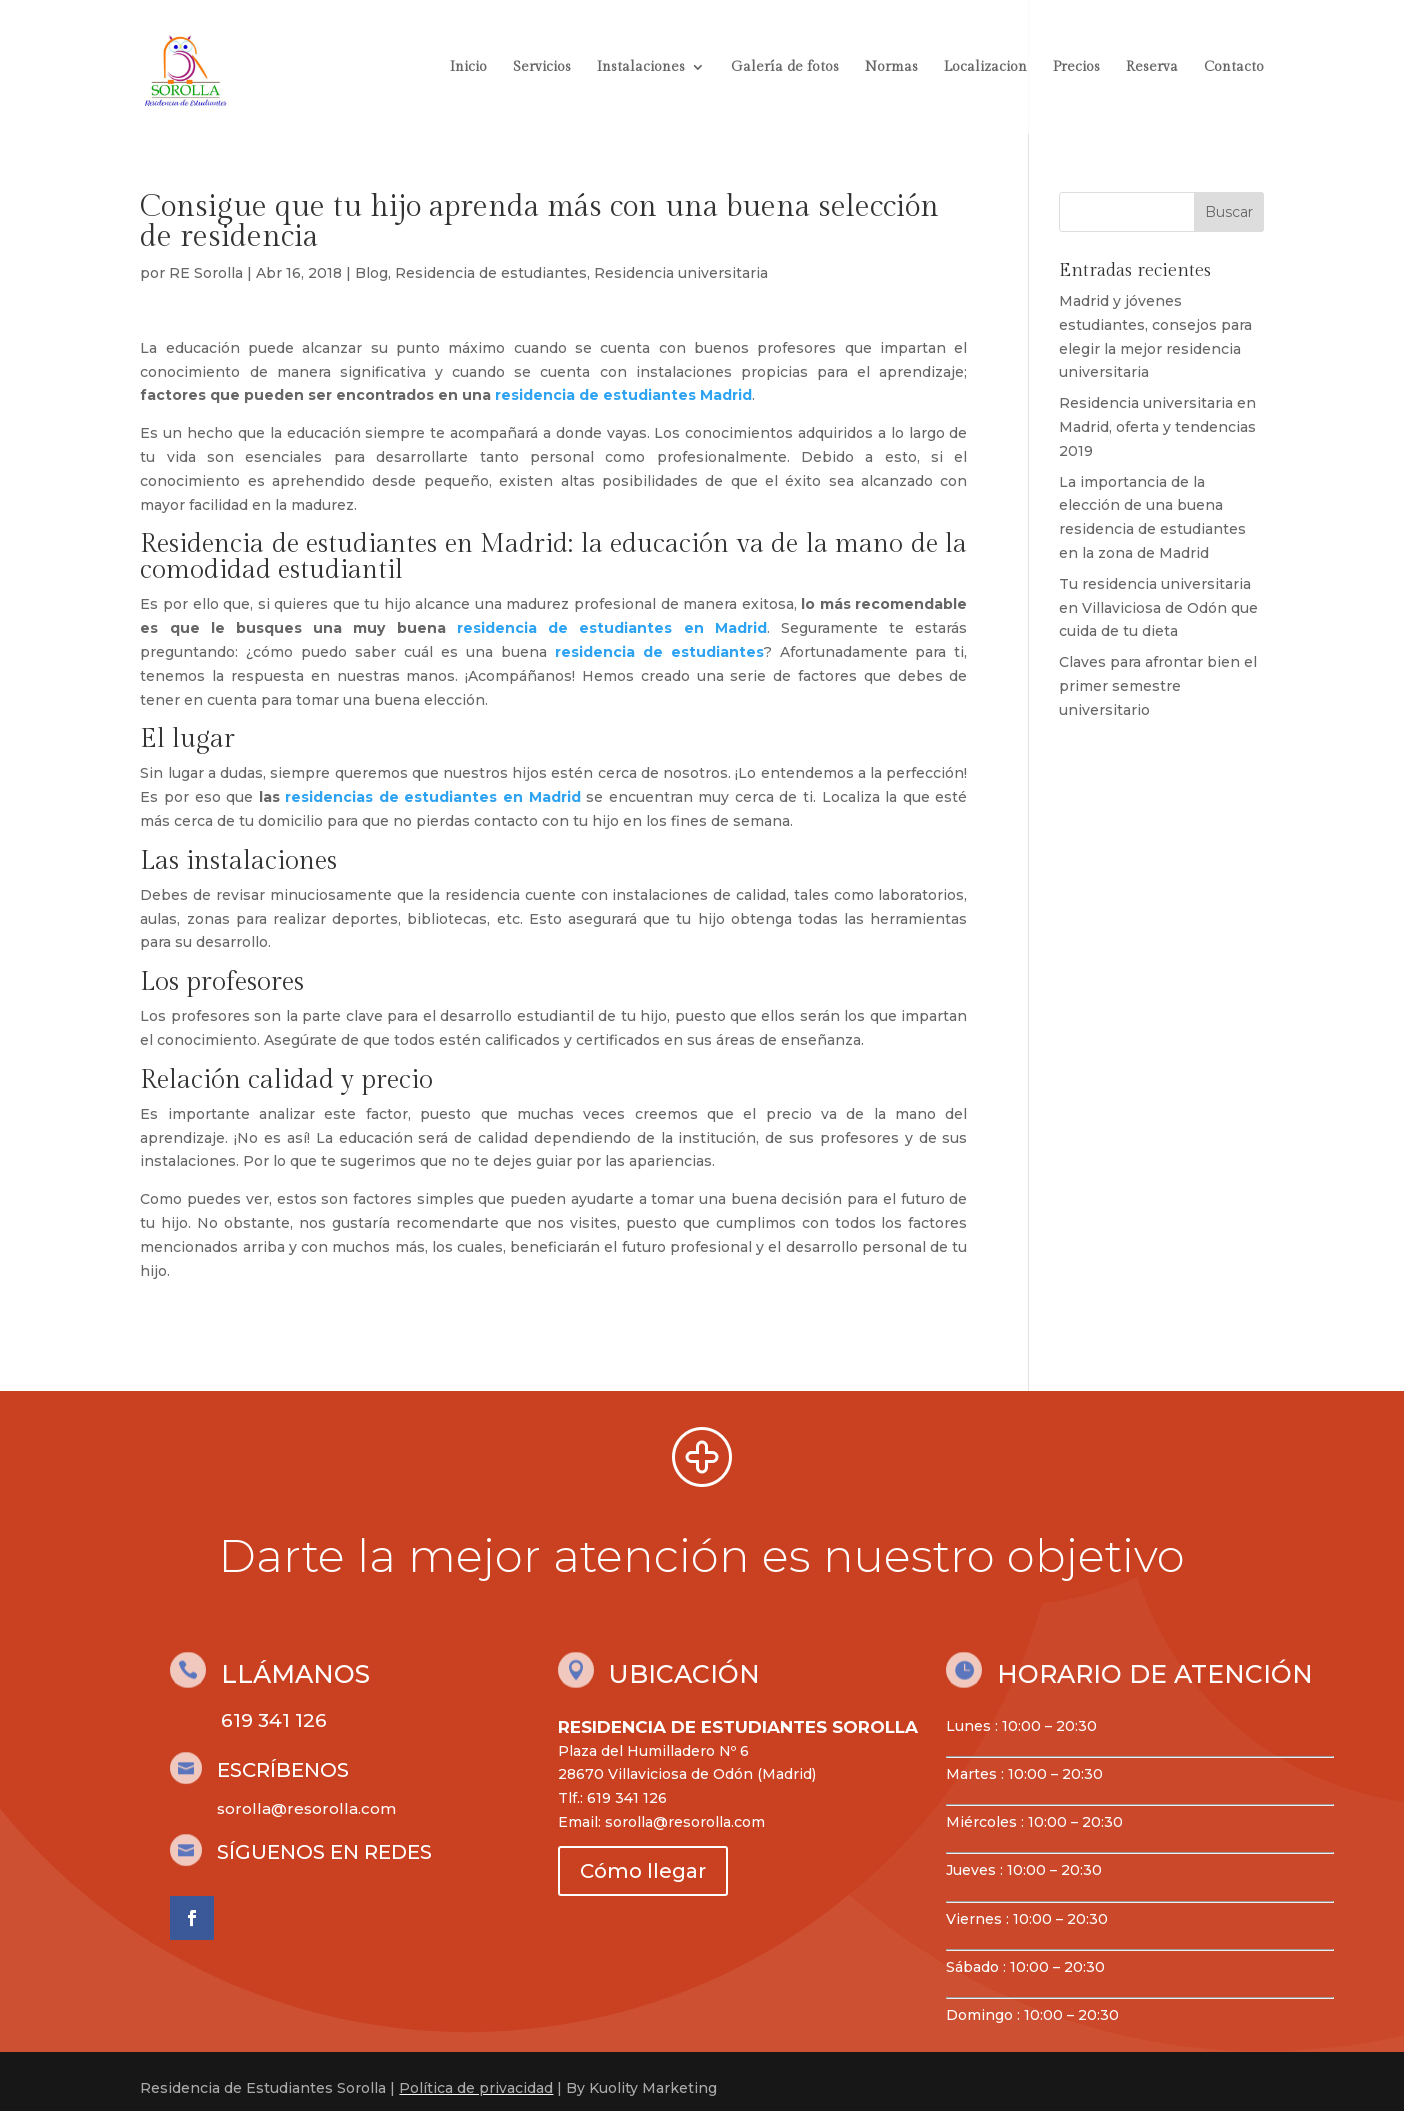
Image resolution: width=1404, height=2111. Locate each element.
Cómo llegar (643, 1871)
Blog (371, 273)
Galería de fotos (785, 67)
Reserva (1152, 67)
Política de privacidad (476, 2088)
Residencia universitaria (681, 273)
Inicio (468, 67)
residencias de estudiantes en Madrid (432, 797)
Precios (1076, 67)
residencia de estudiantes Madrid (621, 395)
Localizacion (985, 67)
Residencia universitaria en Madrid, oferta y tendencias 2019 (1157, 427)
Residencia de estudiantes (491, 273)
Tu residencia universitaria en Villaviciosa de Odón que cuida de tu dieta (1158, 608)
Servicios (542, 67)
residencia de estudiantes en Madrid (606, 628)
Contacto (1234, 67)
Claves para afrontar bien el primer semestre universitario (1158, 686)
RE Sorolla (206, 273)
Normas (891, 67)
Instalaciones (641, 67)
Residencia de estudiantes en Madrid (354, 544)
